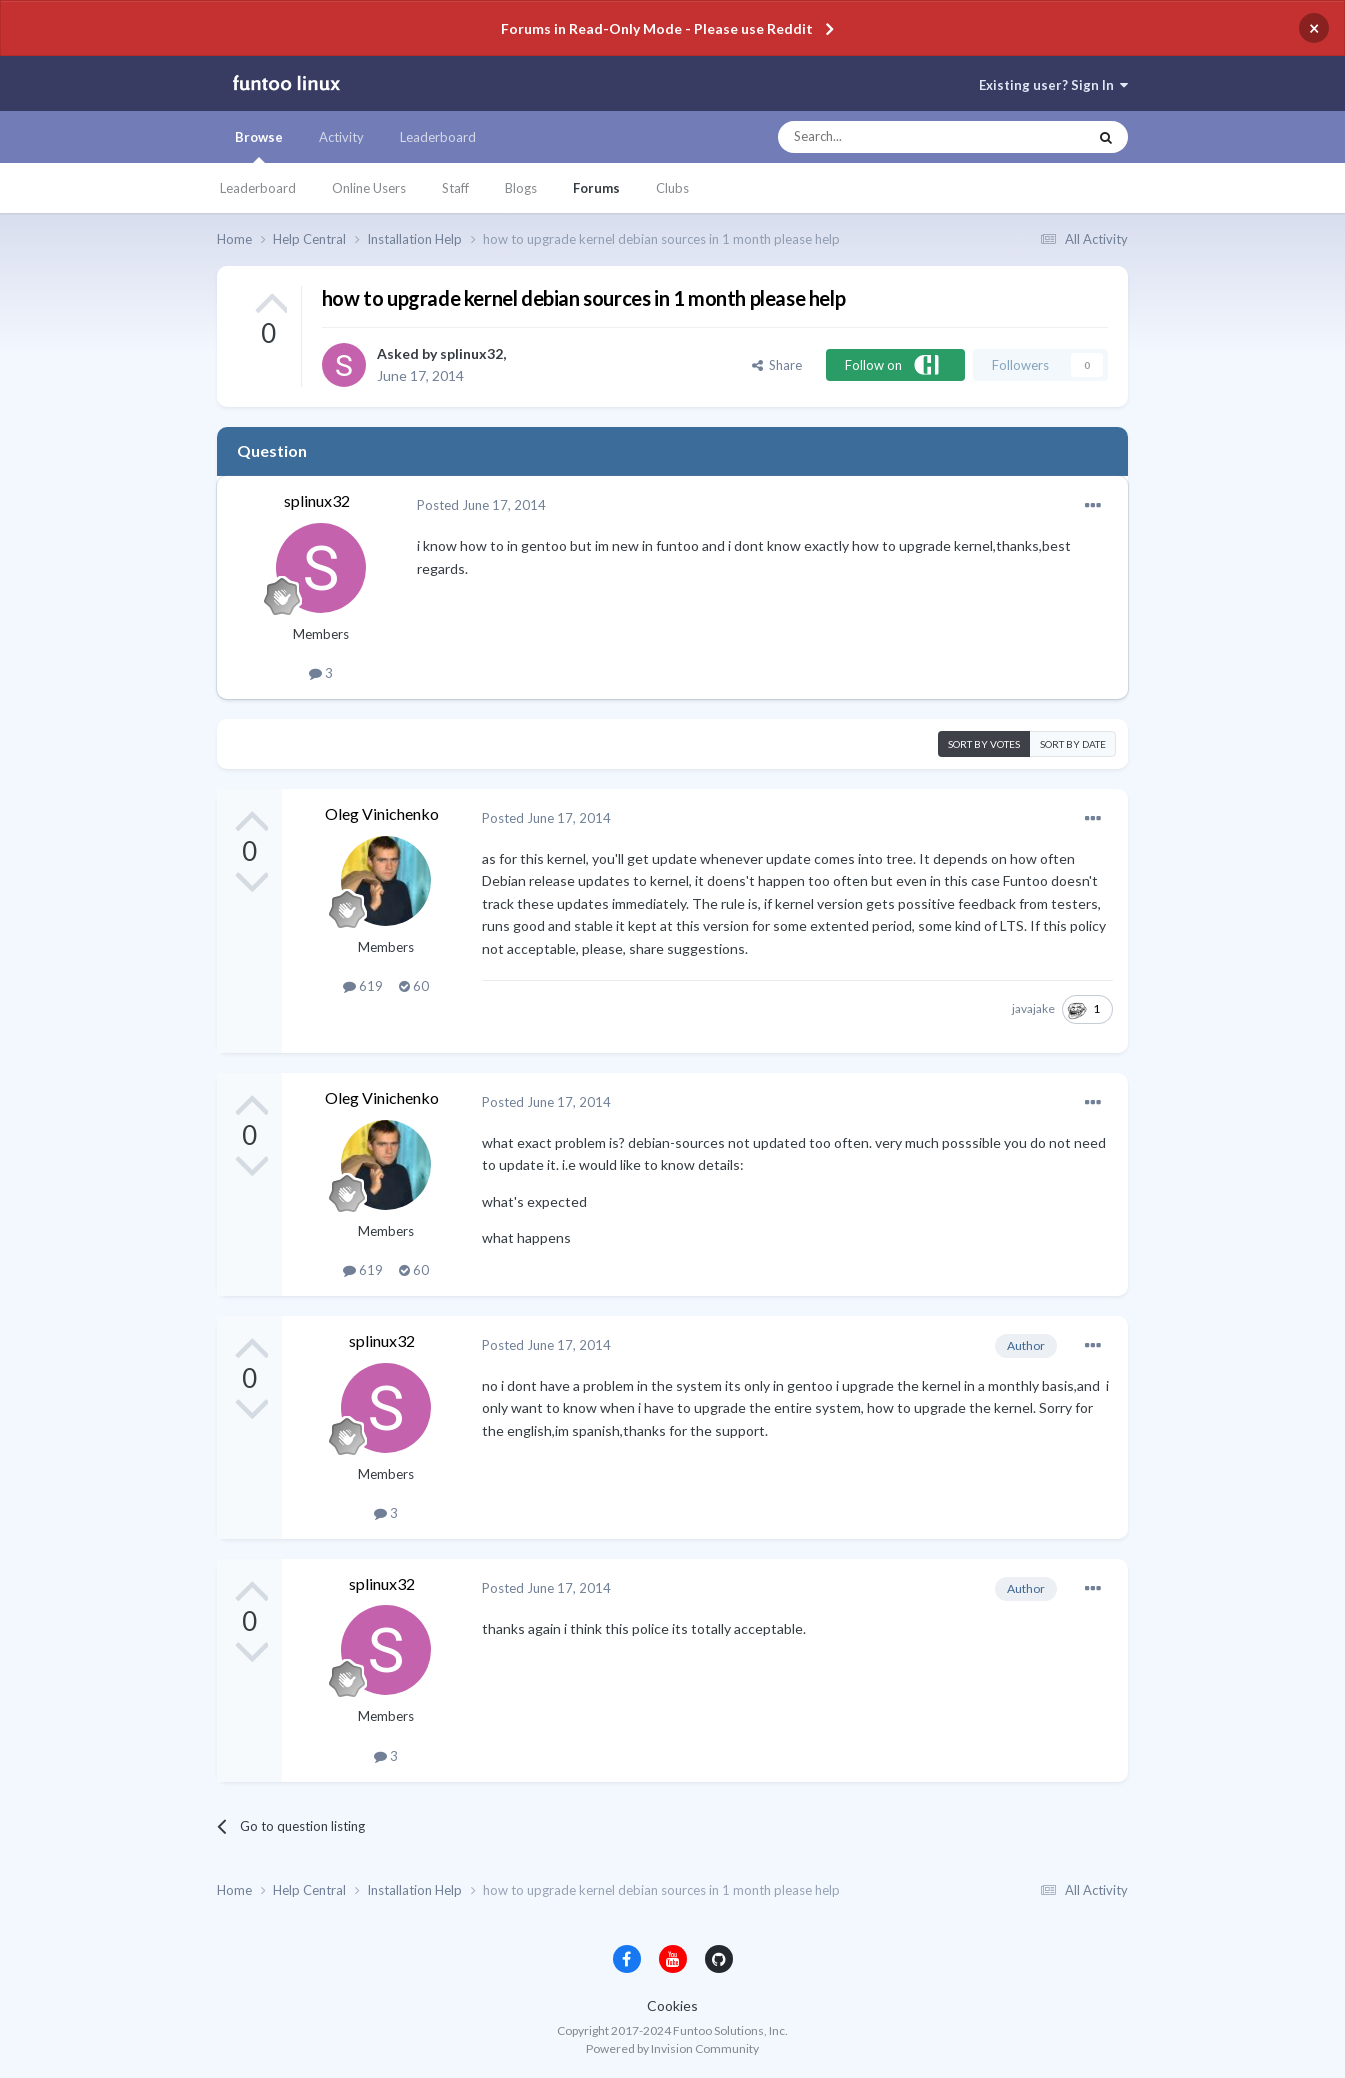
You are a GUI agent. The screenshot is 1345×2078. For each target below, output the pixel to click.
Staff (455, 188)
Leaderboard (258, 188)
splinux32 (471, 353)
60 (414, 986)
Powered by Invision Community (672, 2048)
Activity (341, 137)
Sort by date (1073, 744)
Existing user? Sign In (1053, 85)
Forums (596, 188)
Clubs (672, 188)
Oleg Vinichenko (382, 813)
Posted (481, 505)
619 (363, 986)
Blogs (521, 188)
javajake (1033, 1008)
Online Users (369, 188)
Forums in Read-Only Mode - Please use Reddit (657, 28)
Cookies (672, 2005)
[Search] (892, 137)
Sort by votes (984, 744)
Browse (259, 146)
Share (777, 365)
